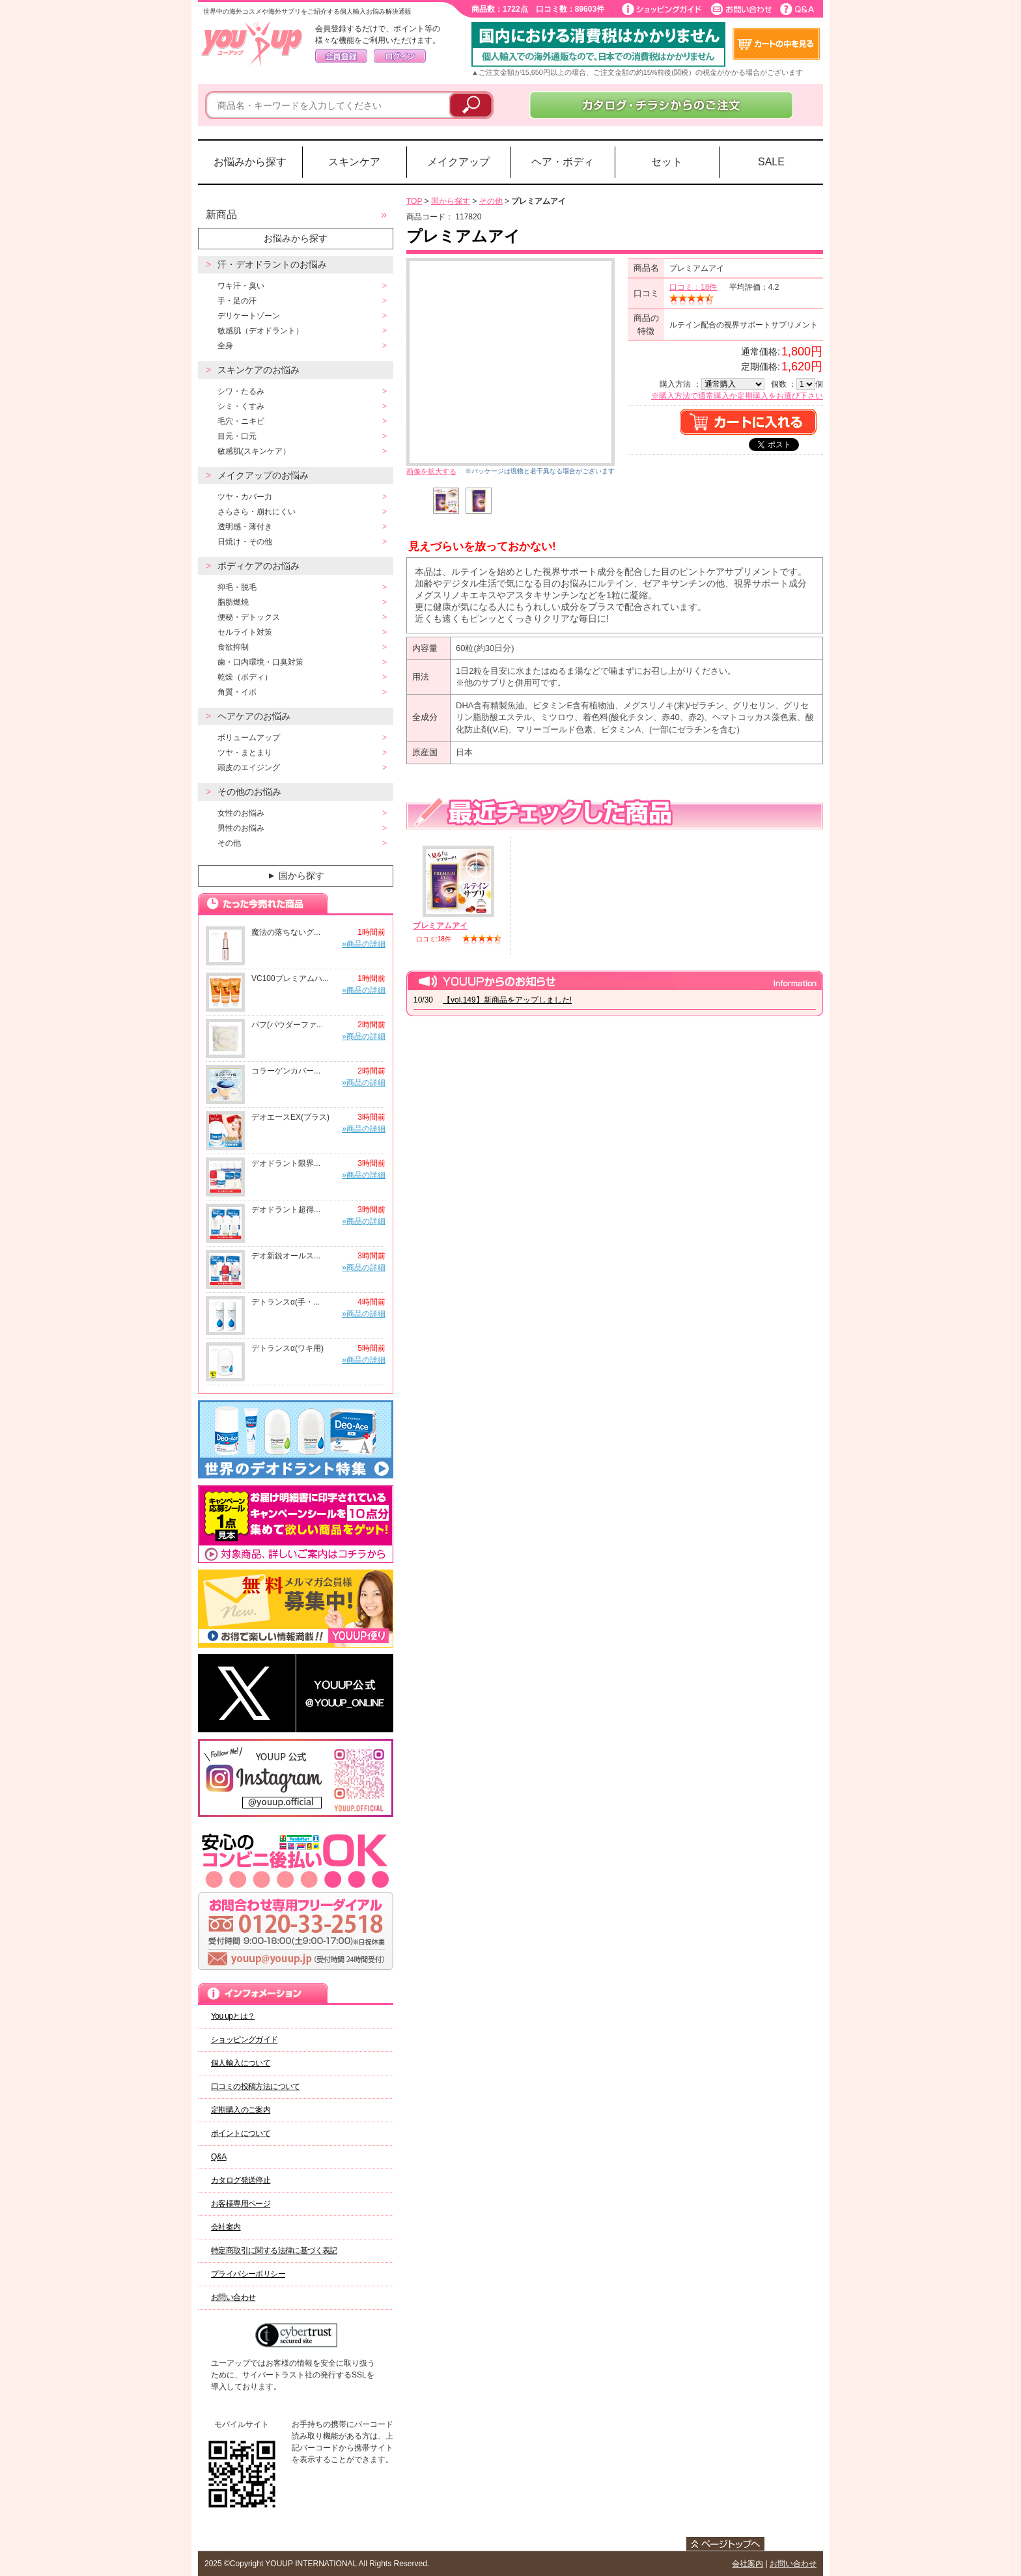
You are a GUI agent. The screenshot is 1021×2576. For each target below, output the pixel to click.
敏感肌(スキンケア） (253, 451)
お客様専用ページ (240, 2203)
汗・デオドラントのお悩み (272, 264)
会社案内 (226, 2227)
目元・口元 (237, 436)
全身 (225, 345)
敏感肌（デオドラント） (260, 330)
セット (666, 161)
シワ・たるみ (240, 391)
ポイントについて (240, 2133)
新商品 (221, 214)
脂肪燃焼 (233, 602)
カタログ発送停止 (240, 2180)
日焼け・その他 (244, 541)
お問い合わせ (233, 2297)
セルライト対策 (244, 632)
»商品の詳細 (363, 944)
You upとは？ (233, 2016)
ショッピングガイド (244, 2039)
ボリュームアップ (248, 737)
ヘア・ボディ (562, 161)
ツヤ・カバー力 (244, 496)
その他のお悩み (249, 791)
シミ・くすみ (240, 406)
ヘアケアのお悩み (253, 716)
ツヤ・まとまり (244, 752)
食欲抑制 (233, 647)
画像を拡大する (431, 471)
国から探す (294, 875)
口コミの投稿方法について (255, 2086)
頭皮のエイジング (248, 767)
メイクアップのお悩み (263, 475)
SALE (771, 161)
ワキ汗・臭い (240, 285)
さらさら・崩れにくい (256, 511)
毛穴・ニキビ (240, 421)
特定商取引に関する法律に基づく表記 (274, 2250)
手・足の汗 (237, 300)
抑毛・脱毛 (237, 587)
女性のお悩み (240, 813)
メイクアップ (458, 161)
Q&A (219, 2156)
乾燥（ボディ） (244, 677)
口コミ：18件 (693, 287)
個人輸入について (240, 2063)
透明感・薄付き (244, 526)
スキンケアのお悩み (258, 370)
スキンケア (354, 161)
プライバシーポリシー (248, 2273)
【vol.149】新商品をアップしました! (507, 999)
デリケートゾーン (248, 315)
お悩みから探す (250, 161)
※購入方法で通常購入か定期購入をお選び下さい (737, 395)
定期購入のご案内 (240, 2109)
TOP (414, 201)
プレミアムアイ (440, 925)
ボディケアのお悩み (258, 566)
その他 (229, 843)
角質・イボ (237, 692)
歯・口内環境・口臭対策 (260, 662)
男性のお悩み (240, 828)
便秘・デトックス (248, 617)
